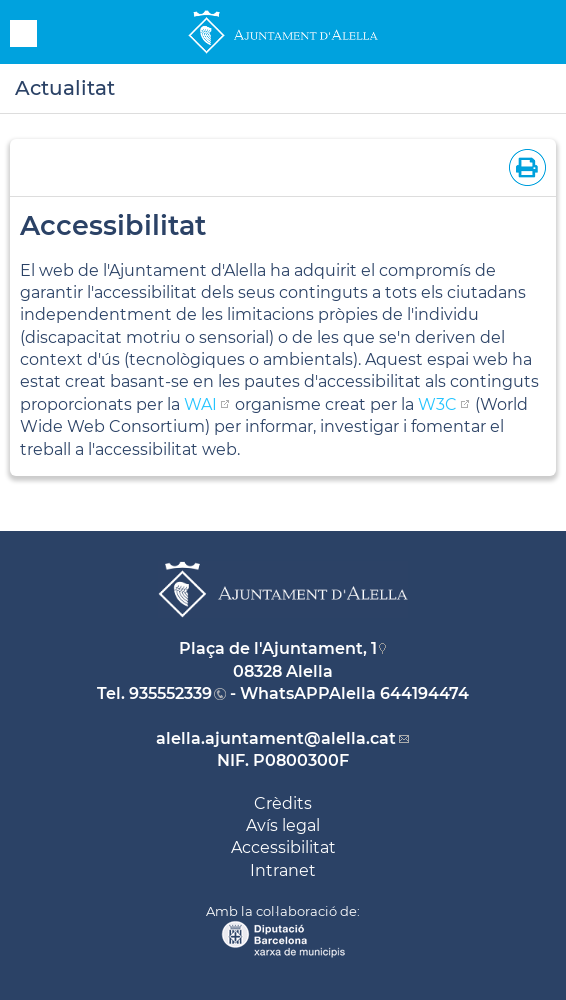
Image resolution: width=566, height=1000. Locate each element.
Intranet (283, 870)
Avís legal (283, 825)
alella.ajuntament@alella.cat (276, 738)
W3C (437, 404)
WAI (200, 404)
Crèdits (283, 803)
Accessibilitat (283, 847)
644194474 (424, 693)
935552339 (170, 693)
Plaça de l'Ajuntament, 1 (278, 648)
